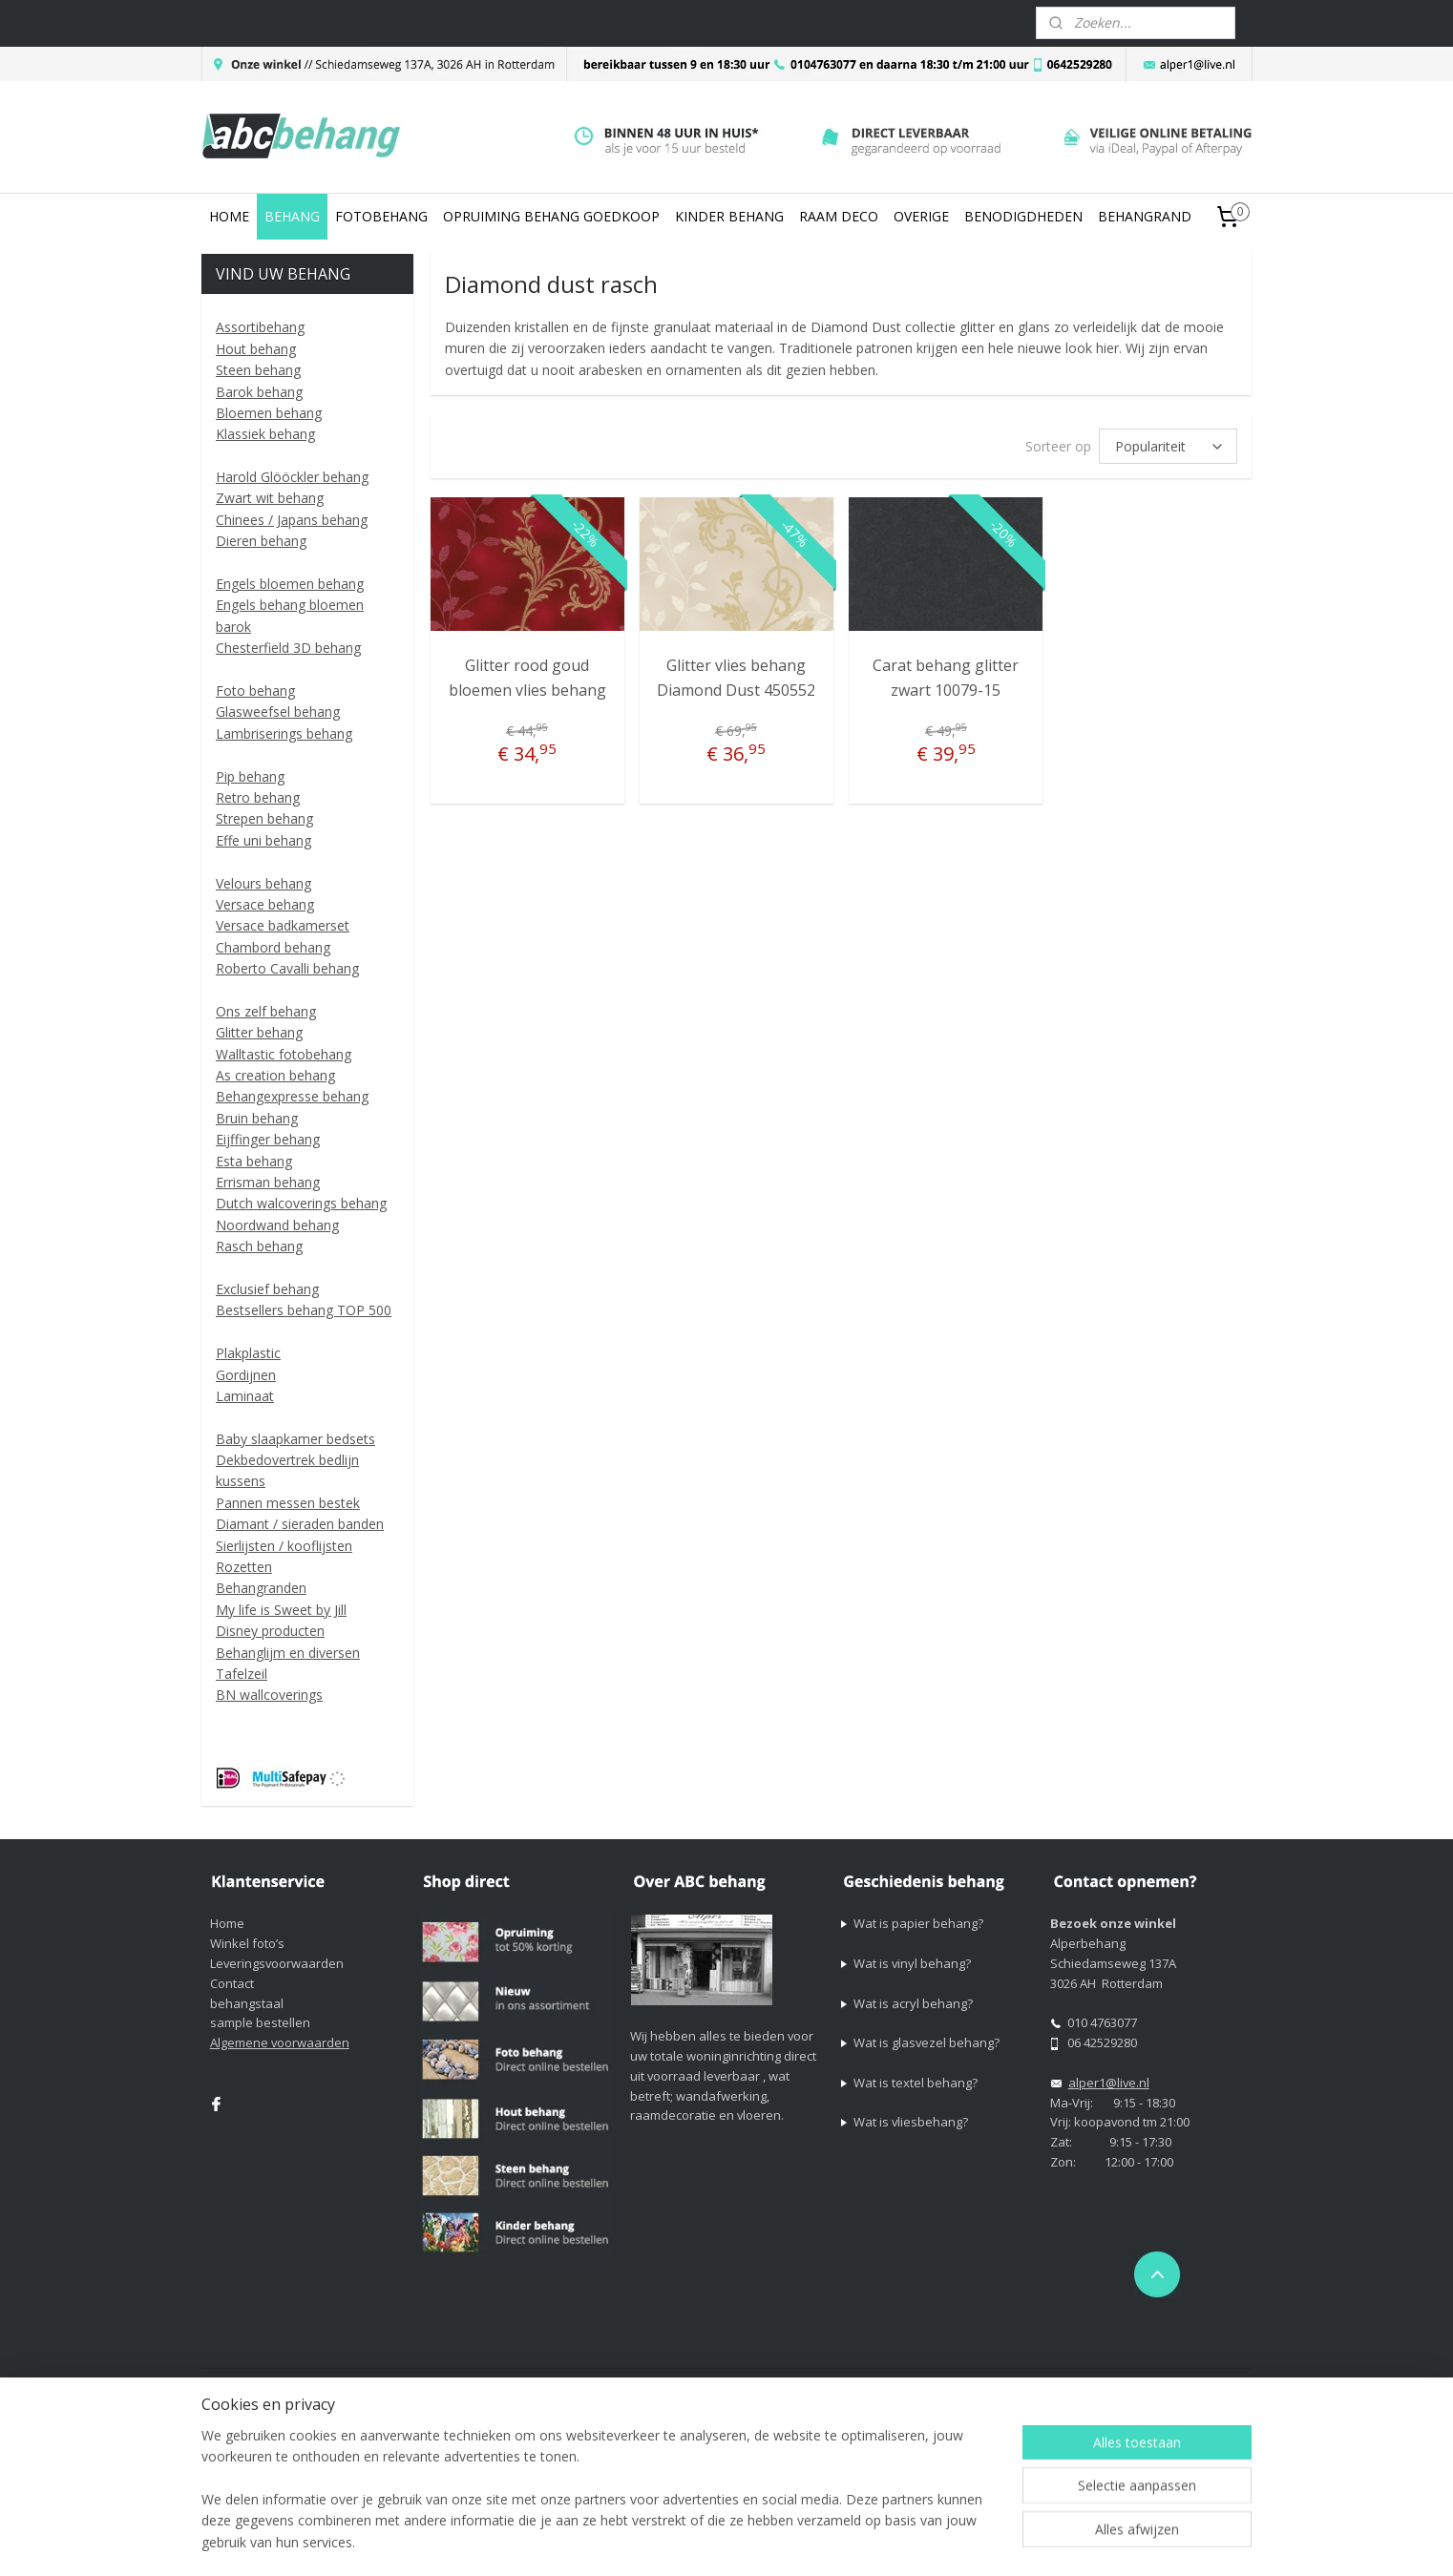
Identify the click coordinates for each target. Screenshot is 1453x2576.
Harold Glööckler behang (292, 477)
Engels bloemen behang (290, 584)
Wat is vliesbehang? (910, 2121)
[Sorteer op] (1168, 446)
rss (873, 2384)
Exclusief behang (267, 1289)
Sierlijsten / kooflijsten (284, 1546)
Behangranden (261, 1588)
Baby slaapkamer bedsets (295, 1439)
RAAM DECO (838, 216)
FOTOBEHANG (381, 216)
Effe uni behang (263, 840)
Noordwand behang (277, 1225)
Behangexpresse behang (292, 1096)
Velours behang (263, 883)
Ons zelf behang (266, 1011)
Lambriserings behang (284, 733)
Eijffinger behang (268, 1139)
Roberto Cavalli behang (287, 968)
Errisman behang (268, 1182)
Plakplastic (248, 1353)
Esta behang (254, 1161)
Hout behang (256, 349)
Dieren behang (261, 541)
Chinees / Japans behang (292, 520)
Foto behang (255, 690)
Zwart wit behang (270, 498)
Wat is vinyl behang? (912, 1963)
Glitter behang (259, 1032)
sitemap (832, 2384)
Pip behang (250, 776)
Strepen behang (264, 818)
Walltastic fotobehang (283, 1054)
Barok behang (259, 392)
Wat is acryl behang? (913, 2003)
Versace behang (265, 904)
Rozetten (244, 1567)
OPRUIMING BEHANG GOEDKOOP (551, 216)
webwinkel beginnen (946, 2384)
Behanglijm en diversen (288, 1653)
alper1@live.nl (1108, 2082)
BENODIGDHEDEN (1023, 216)
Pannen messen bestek (288, 1503)
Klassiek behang (265, 434)
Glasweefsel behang (278, 711)
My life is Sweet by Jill (281, 1610)
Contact (232, 1983)
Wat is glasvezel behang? (926, 2042)
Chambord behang (273, 947)
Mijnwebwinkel (1112, 2384)
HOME (229, 216)
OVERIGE (921, 216)
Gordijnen (246, 1375)
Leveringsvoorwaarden (277, 1963)
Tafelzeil (241, 1674)
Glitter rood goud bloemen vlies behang (526, 678)
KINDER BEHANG (729, 216)
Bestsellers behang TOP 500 (303, 1310)
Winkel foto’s (247, 1943)
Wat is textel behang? (915, 2082)
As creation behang (275, 1075)
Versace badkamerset (282, 925)
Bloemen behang (269, 413)
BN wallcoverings (269, 1695)
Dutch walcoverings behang (301, 1203)
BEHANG (292, 216)
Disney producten (270, 1631)
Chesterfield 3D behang (288, 648)
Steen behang (258, 370)
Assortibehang (260, 327)
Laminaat (245, 1396)
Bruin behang (257, 1118)
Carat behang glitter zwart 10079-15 (946, 678)
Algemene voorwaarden (279, 2042)
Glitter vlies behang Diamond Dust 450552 (736, 678)
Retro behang (258, 797)
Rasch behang (259, 1246)
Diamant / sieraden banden (300, 1524)
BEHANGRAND (1144, 216)
